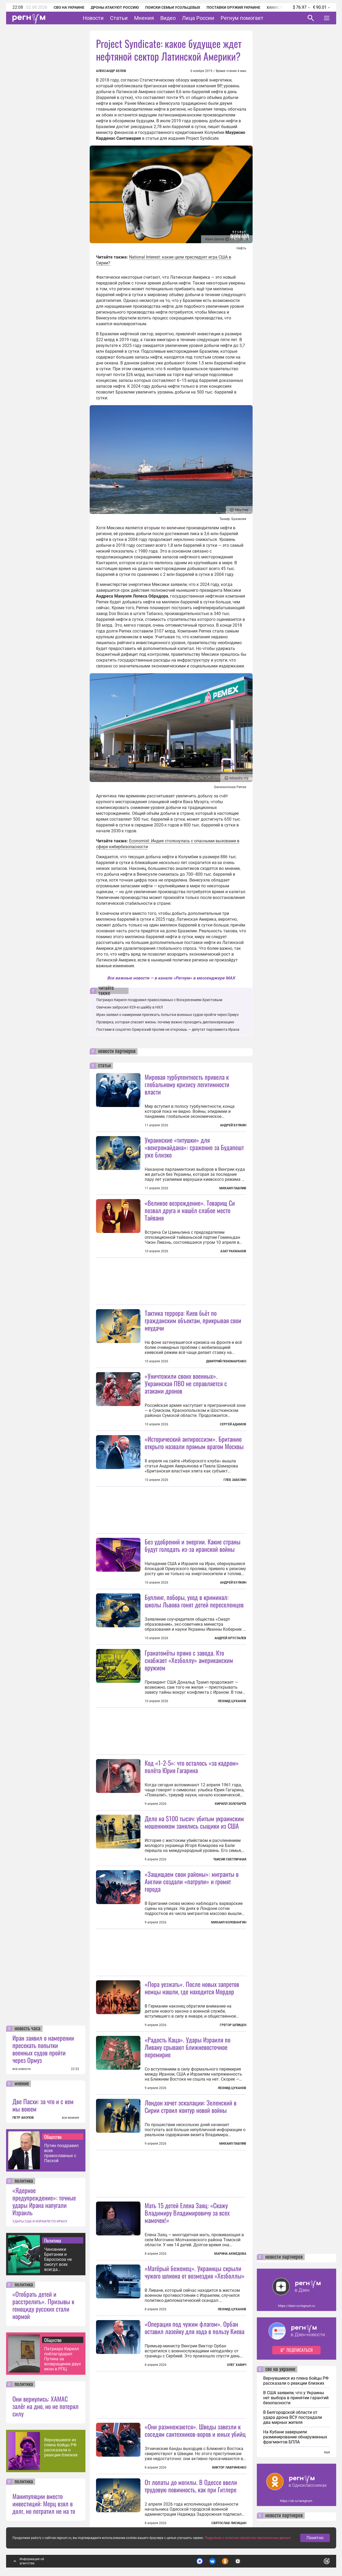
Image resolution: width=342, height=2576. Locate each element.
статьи (104, 1066)
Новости (93, 18)
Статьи (119, 18)
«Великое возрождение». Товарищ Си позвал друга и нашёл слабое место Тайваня (190, 1210)
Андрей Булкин (233, 1125)
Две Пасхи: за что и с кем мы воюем (43, 2105)
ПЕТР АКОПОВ (23, 2117)
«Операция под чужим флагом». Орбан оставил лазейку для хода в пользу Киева (194, 2327)
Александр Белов (111, 71)
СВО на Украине (69, 7)
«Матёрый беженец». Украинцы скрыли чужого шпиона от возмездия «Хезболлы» (195, 2272)
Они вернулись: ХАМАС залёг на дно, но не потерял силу (45, 2406)
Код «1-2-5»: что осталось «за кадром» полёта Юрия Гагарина (192, 1766)
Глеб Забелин (235, 1480)
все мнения (70, 2117)
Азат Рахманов (233, 1251)
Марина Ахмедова (230, 2254)
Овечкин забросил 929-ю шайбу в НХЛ (129, 1007)
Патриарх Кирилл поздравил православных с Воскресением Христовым (159, 1000)
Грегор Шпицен (233, 2025)
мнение (22, 2084)
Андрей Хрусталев (230, 1638)
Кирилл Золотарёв (230, 1804)
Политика (52, 2240)
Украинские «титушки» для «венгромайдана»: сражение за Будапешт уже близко (194, 1147)
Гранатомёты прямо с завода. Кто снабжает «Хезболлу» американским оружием (189, 1660)
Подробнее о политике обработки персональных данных (248, 2538)
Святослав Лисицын (228, 2523)
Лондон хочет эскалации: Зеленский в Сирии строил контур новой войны (190, 2106)
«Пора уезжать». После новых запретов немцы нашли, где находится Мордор (192, 1987)
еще (327, 2452)
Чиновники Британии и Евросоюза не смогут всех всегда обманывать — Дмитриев (59, 2259)
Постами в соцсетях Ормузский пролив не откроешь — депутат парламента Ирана (167, 1029)
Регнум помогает (242, 18)
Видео (168, 18)
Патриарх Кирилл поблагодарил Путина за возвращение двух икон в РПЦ (62, 2358)
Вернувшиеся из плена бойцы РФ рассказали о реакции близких (61, 2447)
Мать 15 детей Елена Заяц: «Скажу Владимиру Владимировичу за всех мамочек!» (187, 2213)
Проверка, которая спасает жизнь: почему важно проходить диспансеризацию (165, 1022)
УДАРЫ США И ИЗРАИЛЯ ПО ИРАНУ (39, 2221)
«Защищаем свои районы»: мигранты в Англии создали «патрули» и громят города (192, 1881)
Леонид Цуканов (232, 1701)
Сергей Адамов (233, 1424)
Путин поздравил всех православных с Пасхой (61, 2153)
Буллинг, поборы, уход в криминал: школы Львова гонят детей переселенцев (194, 1600)
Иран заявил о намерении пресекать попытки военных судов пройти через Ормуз (43, 2049)
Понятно (315, 2537)
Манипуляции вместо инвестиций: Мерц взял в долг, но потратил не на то (43, 2503)
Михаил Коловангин (228, 1922)
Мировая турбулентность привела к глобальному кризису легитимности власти (187, 1084)
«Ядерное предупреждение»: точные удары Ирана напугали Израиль (44, 2201)
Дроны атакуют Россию (115, 7)
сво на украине (280, 2369)
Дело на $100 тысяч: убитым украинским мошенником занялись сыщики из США (194, 1822)
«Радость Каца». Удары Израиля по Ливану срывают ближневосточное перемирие (187, 2047)
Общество (53, 2137)
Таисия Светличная (229, 1859)
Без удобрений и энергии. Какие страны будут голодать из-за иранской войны (192, 1545)
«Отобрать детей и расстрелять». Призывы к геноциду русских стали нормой (43, 2305)
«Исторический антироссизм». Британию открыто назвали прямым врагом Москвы (194, 1442)
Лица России (198, 18)
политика (24, 2181)
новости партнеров (116, 1051)
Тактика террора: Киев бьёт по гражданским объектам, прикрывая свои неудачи (193, 1320)
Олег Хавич (236, 2365)
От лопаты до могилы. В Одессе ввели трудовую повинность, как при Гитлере (191, 2485)
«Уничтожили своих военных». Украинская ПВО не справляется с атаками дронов (186, 1383)
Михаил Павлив (232, 1188)
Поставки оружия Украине (233, 7)
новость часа (27, 2029)
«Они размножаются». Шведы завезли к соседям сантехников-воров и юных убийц (195, 2430)
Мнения (144, 18)
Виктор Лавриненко (229, 2467)
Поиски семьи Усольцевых (172, 7)
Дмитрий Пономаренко (226, 1361)
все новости (21, 2069)
